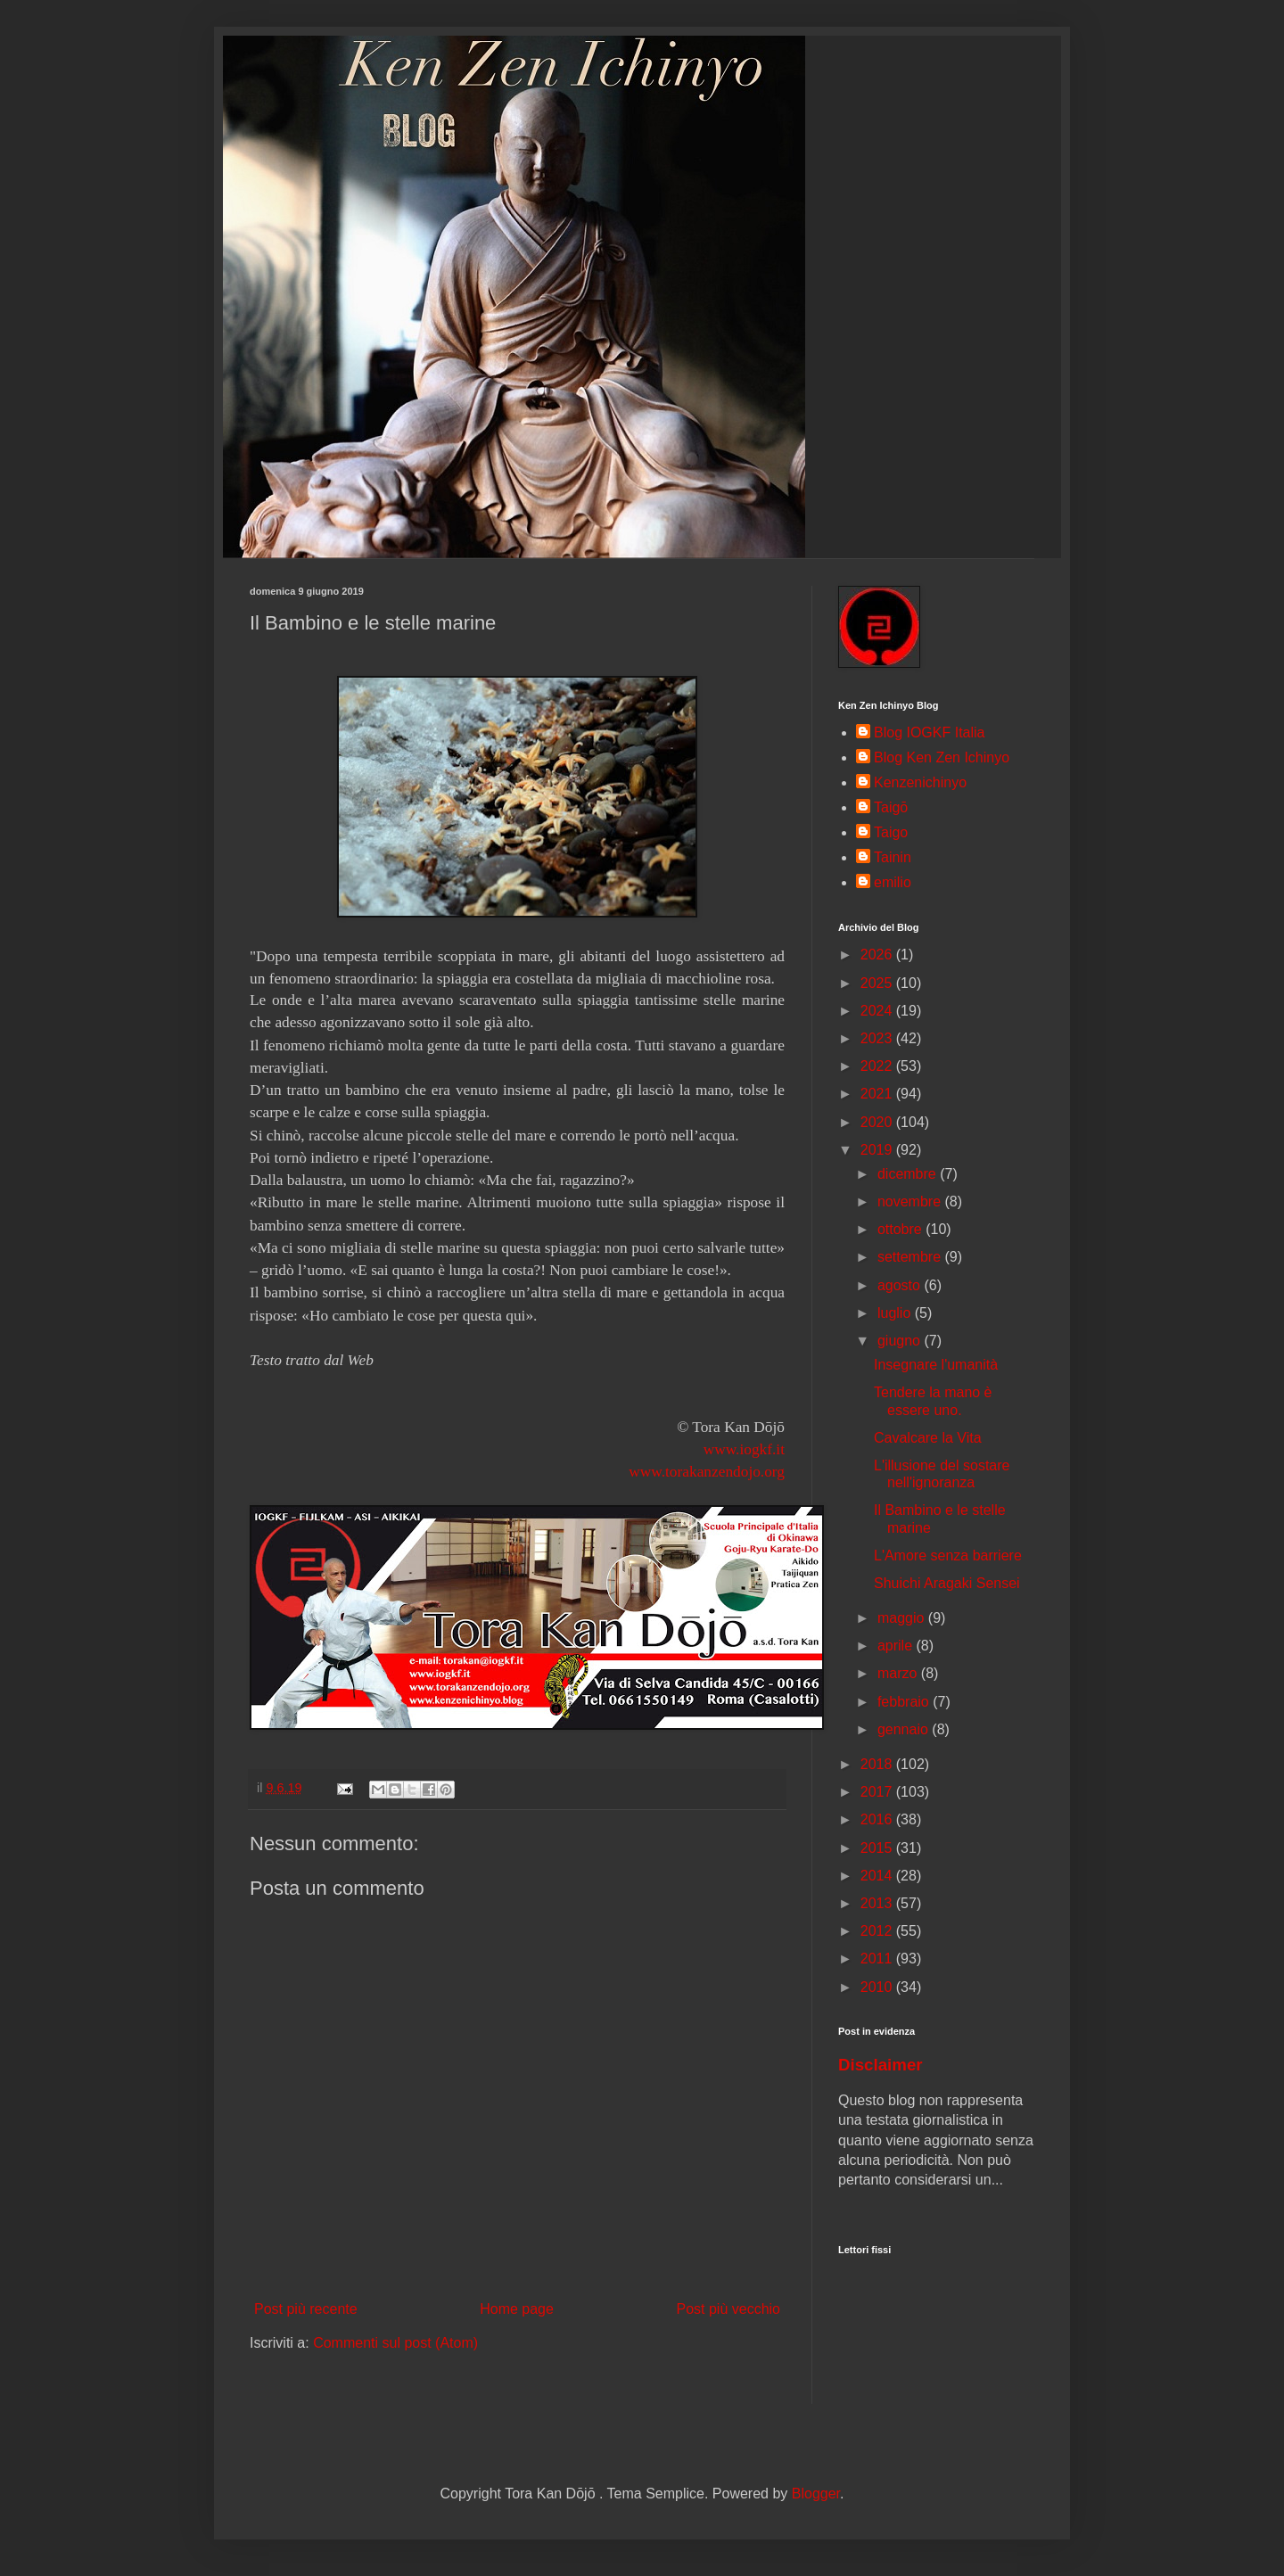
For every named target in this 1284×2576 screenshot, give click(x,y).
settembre (911, 1256)
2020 (878, 1122)
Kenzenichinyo (920, 782)
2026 (878, 954)
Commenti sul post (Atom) (395, 2342)
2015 (878, 1848)
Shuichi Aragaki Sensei (947, 1583)
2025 (878, 983)
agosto (900, 1285)
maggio (902, 1617)
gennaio (904, 1729)
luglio (896, 1313)
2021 (878, 1093)
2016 (878, 1819)
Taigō (891, 807)
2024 (878, 1010)
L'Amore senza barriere (948, 1555)
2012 (878, 1930)
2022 (878, 1066)
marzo (899, 1673)
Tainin (892, 857)
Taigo (891, 832)
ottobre (901, 1229)
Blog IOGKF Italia (929, 732)
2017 (878, 1791)
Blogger (816, 2493)
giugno (901, 1340)
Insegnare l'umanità (936, 1364)
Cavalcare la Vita (928, 1437)
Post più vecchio (728, 2309)
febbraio (905, 1701)
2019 (878, 1149)
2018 (878, 1764)
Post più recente (306, 2309)
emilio (892, 882)
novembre (911, 1201)
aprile (897, 1645)
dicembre (908, 1173)
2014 (878, 1875)
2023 (878, 1038)
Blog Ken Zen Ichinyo (941, 757)
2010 (878, 1987)
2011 (878, 1958)
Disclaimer (880, 2064)
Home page (517, 2309)
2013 (878, 1903)
